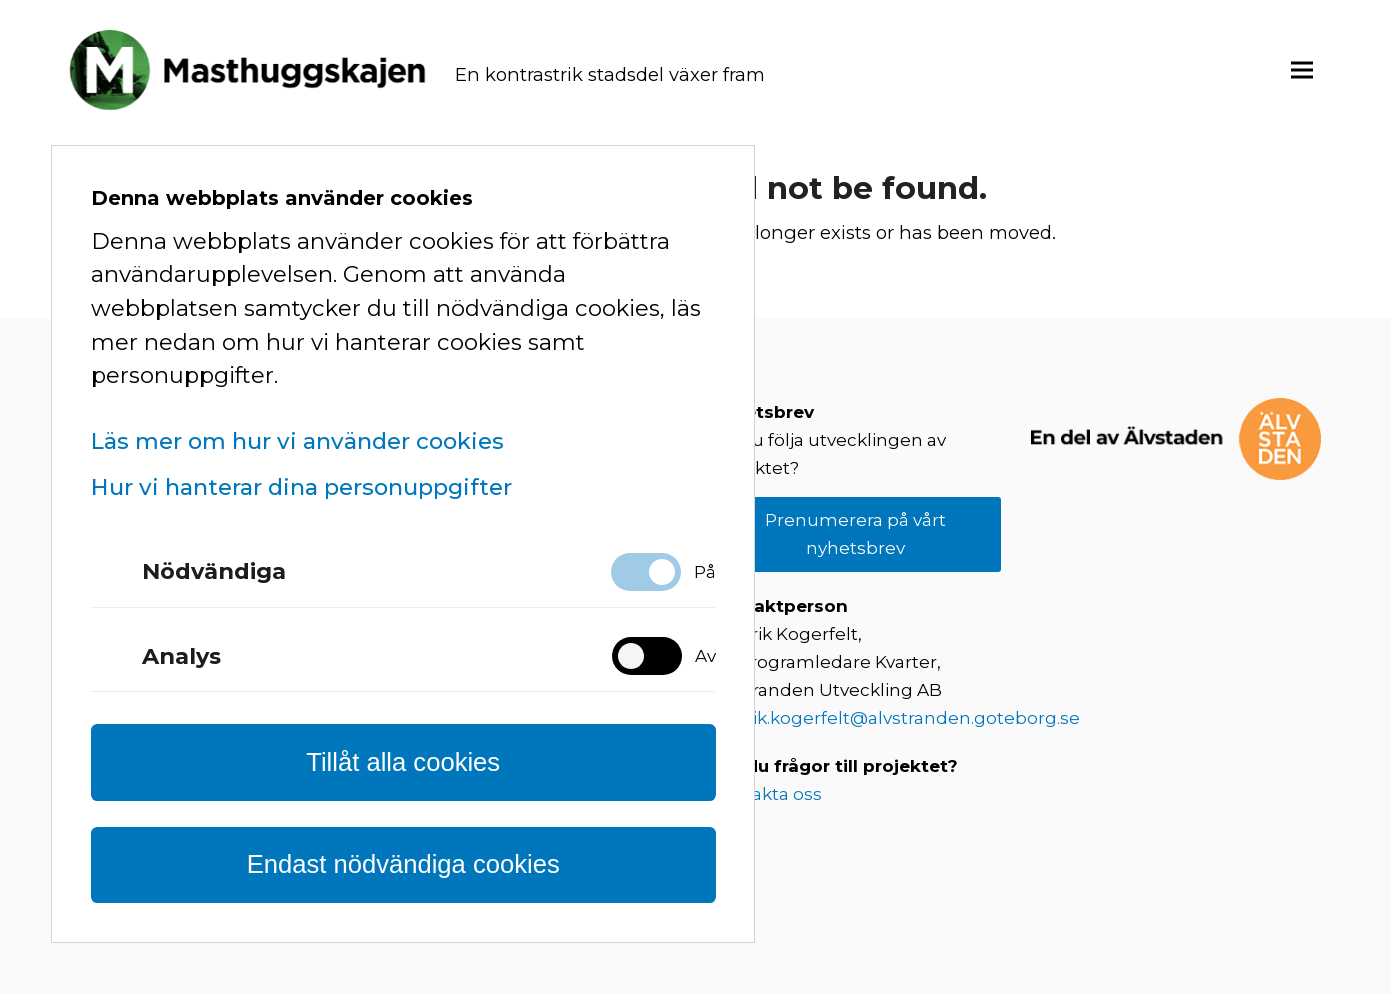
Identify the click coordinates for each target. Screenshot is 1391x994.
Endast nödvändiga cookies (403, 864)
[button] (1302, 69)
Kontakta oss (766, 794)
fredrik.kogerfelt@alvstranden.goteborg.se (895, 718)
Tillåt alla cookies (403, 762)
